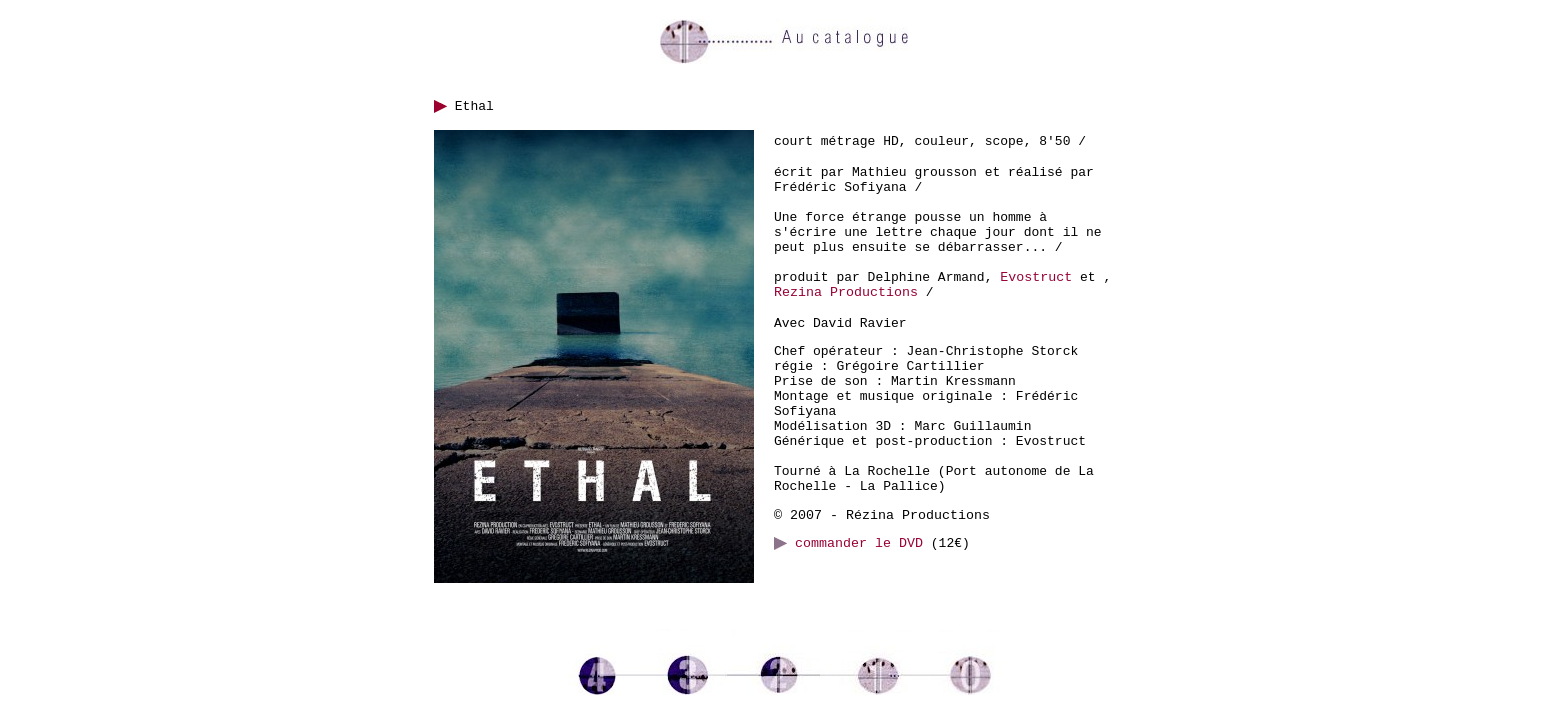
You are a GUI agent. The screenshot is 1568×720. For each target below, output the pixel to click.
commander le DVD (848, 543)
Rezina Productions (846, 292)
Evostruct (1036, 277)
